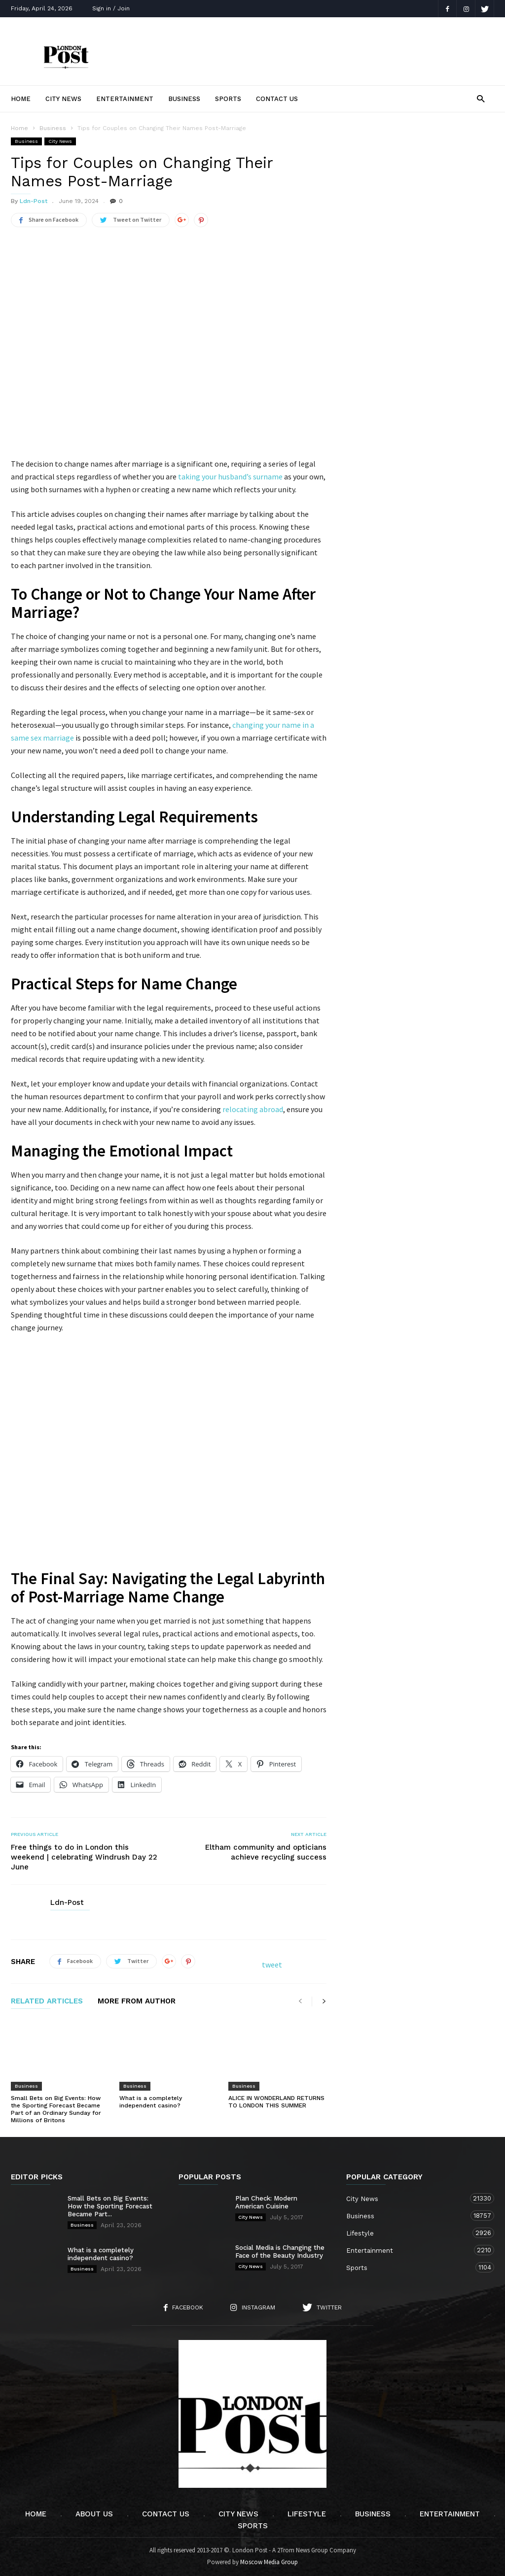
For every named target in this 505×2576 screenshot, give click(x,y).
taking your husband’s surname (230, 476)
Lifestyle (410, 2233)
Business (184, 98)
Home (21, 98)
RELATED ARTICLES (47, 2001)
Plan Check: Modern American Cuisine (266, 2202)
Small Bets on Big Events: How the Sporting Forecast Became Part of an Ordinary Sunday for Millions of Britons (56, 2109)
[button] (480, 98)
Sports (228, 98)
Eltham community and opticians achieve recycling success (265, 1852)
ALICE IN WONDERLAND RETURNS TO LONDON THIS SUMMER (276, 2102)
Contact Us (277, 98)
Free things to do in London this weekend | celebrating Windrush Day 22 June (84, 1857)
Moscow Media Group (269, 2562)
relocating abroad (252, 1109)
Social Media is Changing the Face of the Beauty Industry (280, 2251)
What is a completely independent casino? (150, 2102)
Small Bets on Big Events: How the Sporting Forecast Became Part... (110, 2206)
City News (63, 98)
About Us (94, 2513)
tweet (272, 1964)
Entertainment (124, 98)
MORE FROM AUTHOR (137, 2001)
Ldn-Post (33, 201)
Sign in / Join (111, 8)
